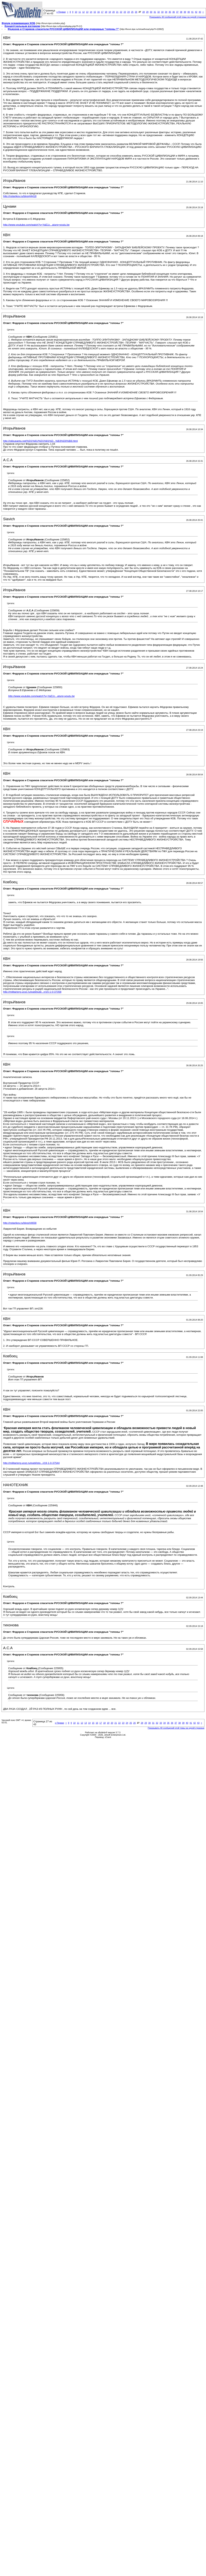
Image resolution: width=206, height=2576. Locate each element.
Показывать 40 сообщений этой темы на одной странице (176, 1728)
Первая (61, 12)
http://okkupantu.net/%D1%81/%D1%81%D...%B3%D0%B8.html (40, 440)
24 (128, 12)
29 (147, 12)
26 (136, 12)
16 (98, 12)
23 (124, 12)
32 (158, 12)
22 (121, 12)
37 (177, 12)
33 (162, 12)
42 (196, 12)
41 (192, 12)
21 (117, 12)
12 (83, 12)
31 (155, 12)
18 (106, 12)
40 (188, 12)
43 (200, 12)
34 (166, 12)
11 (79, 12)
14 (91, 12)
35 (170, 12)
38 (181, 12)
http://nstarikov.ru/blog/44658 (19, 1222)
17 (102, 12)
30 (151, 12)
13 (87, 12)
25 (132, 12)
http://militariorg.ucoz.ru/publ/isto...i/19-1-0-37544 (31, 1462)
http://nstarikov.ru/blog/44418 (19, 196)
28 (143, 12)
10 (76, 12)
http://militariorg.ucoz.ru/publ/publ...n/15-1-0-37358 (32, 991)
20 (113, 12)
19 (109, 12)
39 (185, 12)
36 (173, 12)
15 (94, 12)
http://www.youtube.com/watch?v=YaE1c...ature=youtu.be (36, 224)
